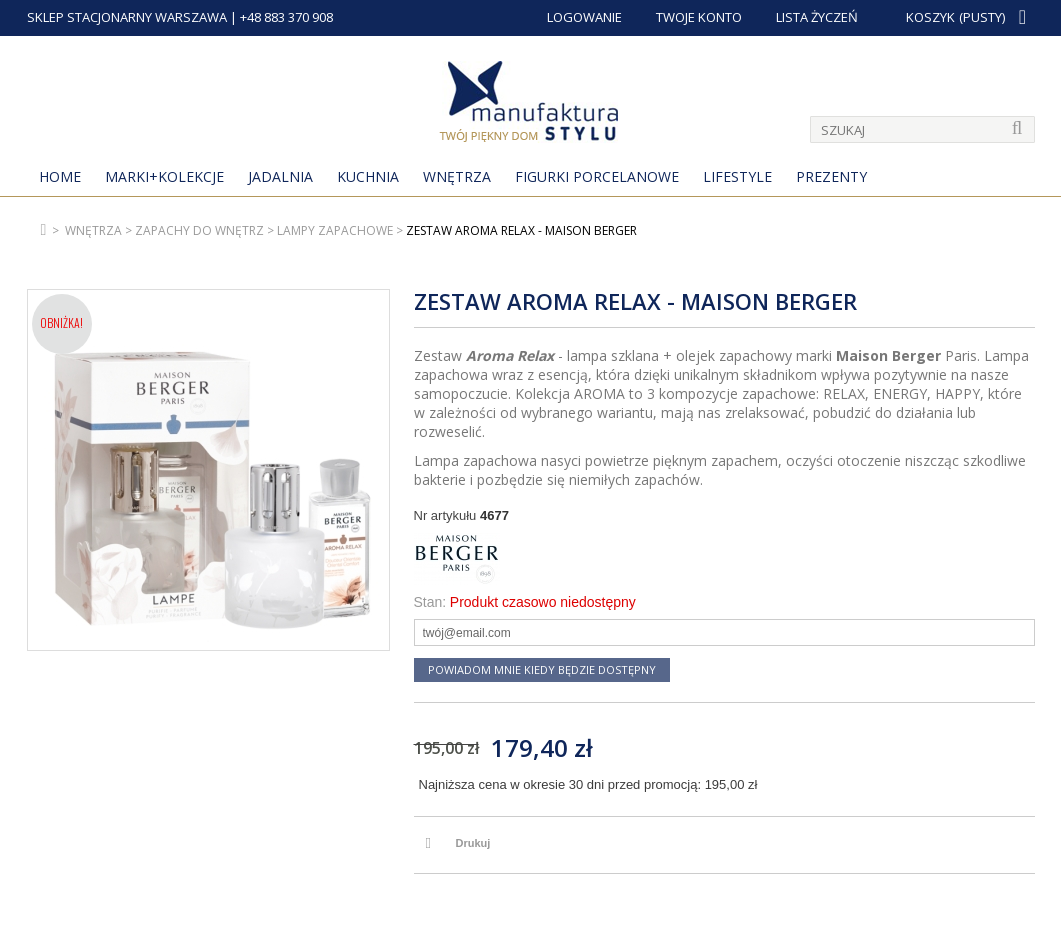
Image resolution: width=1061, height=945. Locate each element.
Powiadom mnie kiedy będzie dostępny (542, 669)
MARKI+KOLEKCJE (164, 176)
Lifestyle (737, 176)
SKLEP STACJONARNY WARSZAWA (127, 17)
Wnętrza (457, 176)
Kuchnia (368, 176)
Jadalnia (280, 176)
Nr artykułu (445, 515)
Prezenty (831, 176)
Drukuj (473, 843)
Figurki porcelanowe (597, 176)
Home (60, 176)
